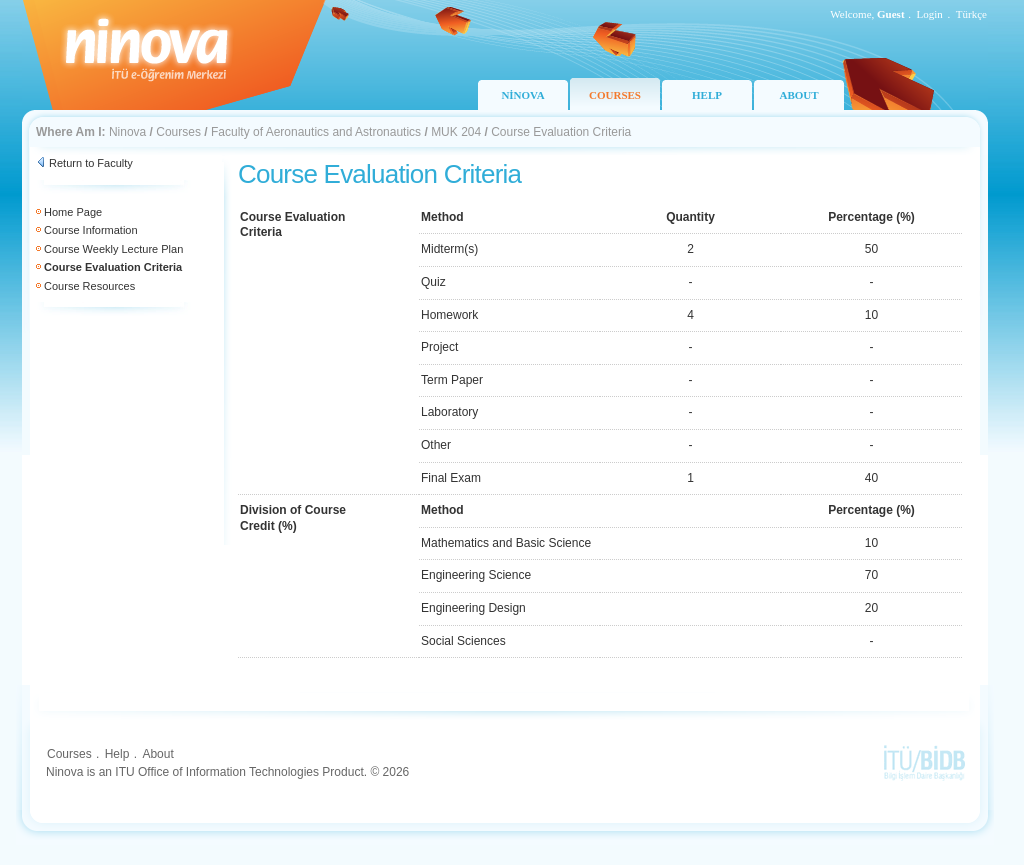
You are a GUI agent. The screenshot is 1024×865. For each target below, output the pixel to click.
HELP (707, 95)
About (157, 754)
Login (930, 14)
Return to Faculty (91, 163)
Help (117, 754)
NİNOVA (522, 95)
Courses (178, 132)
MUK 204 (456, 132)
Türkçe (971, 14)
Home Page (73, 212)
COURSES (615, 95)
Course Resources (89, 286)
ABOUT (798, 95)
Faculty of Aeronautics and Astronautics (316, 132)
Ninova (127, 132)
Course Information (91, 230)
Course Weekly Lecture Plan (113, 249)
